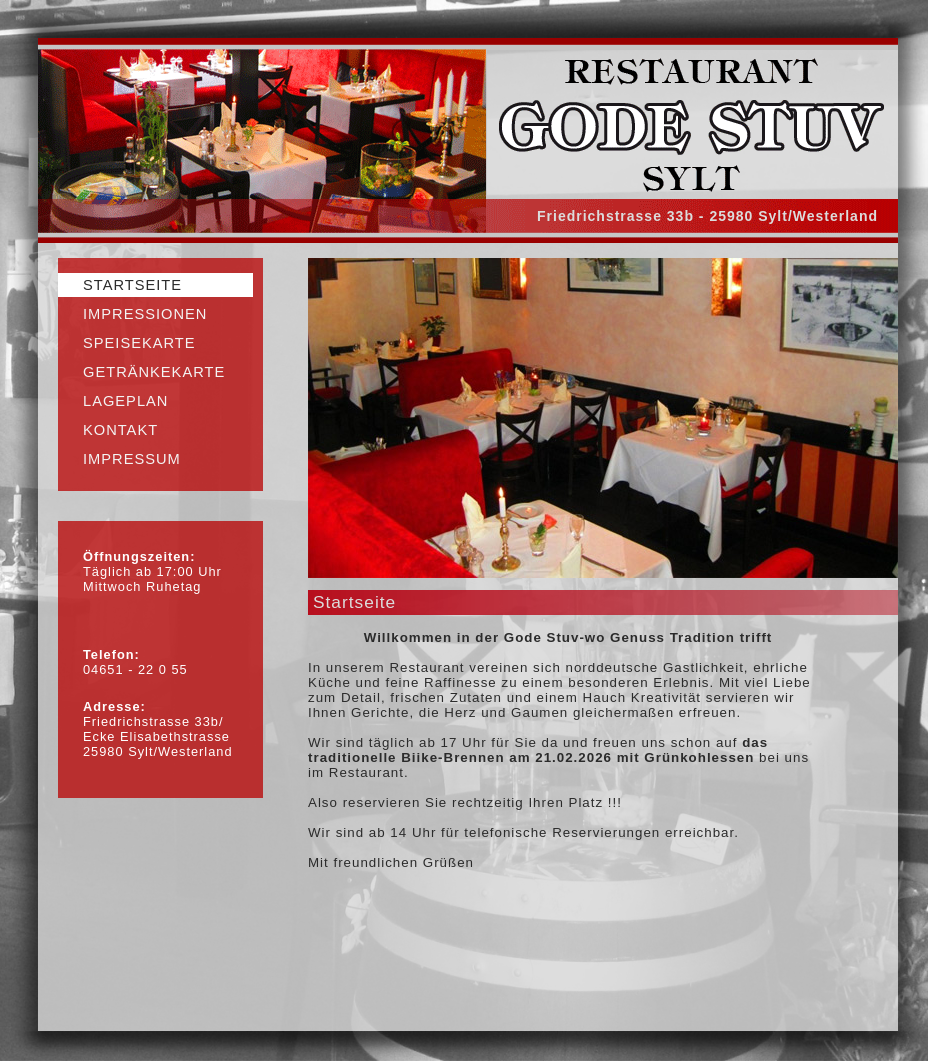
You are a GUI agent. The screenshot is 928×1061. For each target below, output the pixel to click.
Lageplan (125, 401)
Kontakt (120, 430)
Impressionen (145, 314)
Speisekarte (139, 343)
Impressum (132, 459)
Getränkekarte (154, 372)
